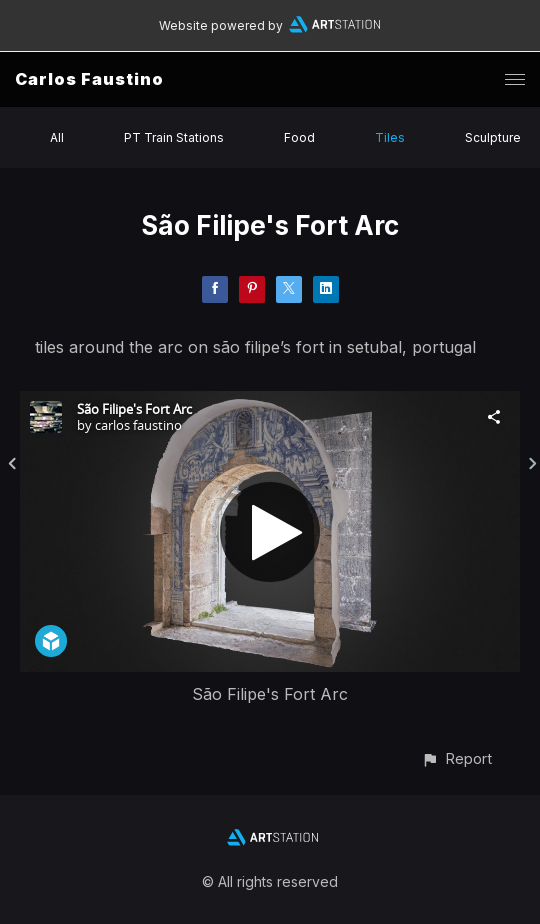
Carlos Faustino (89, 79)
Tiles (390, 137)
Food (299, 137)
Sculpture (493, 137)
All (57, 137)
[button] (456, 758)
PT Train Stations (174, 137)
